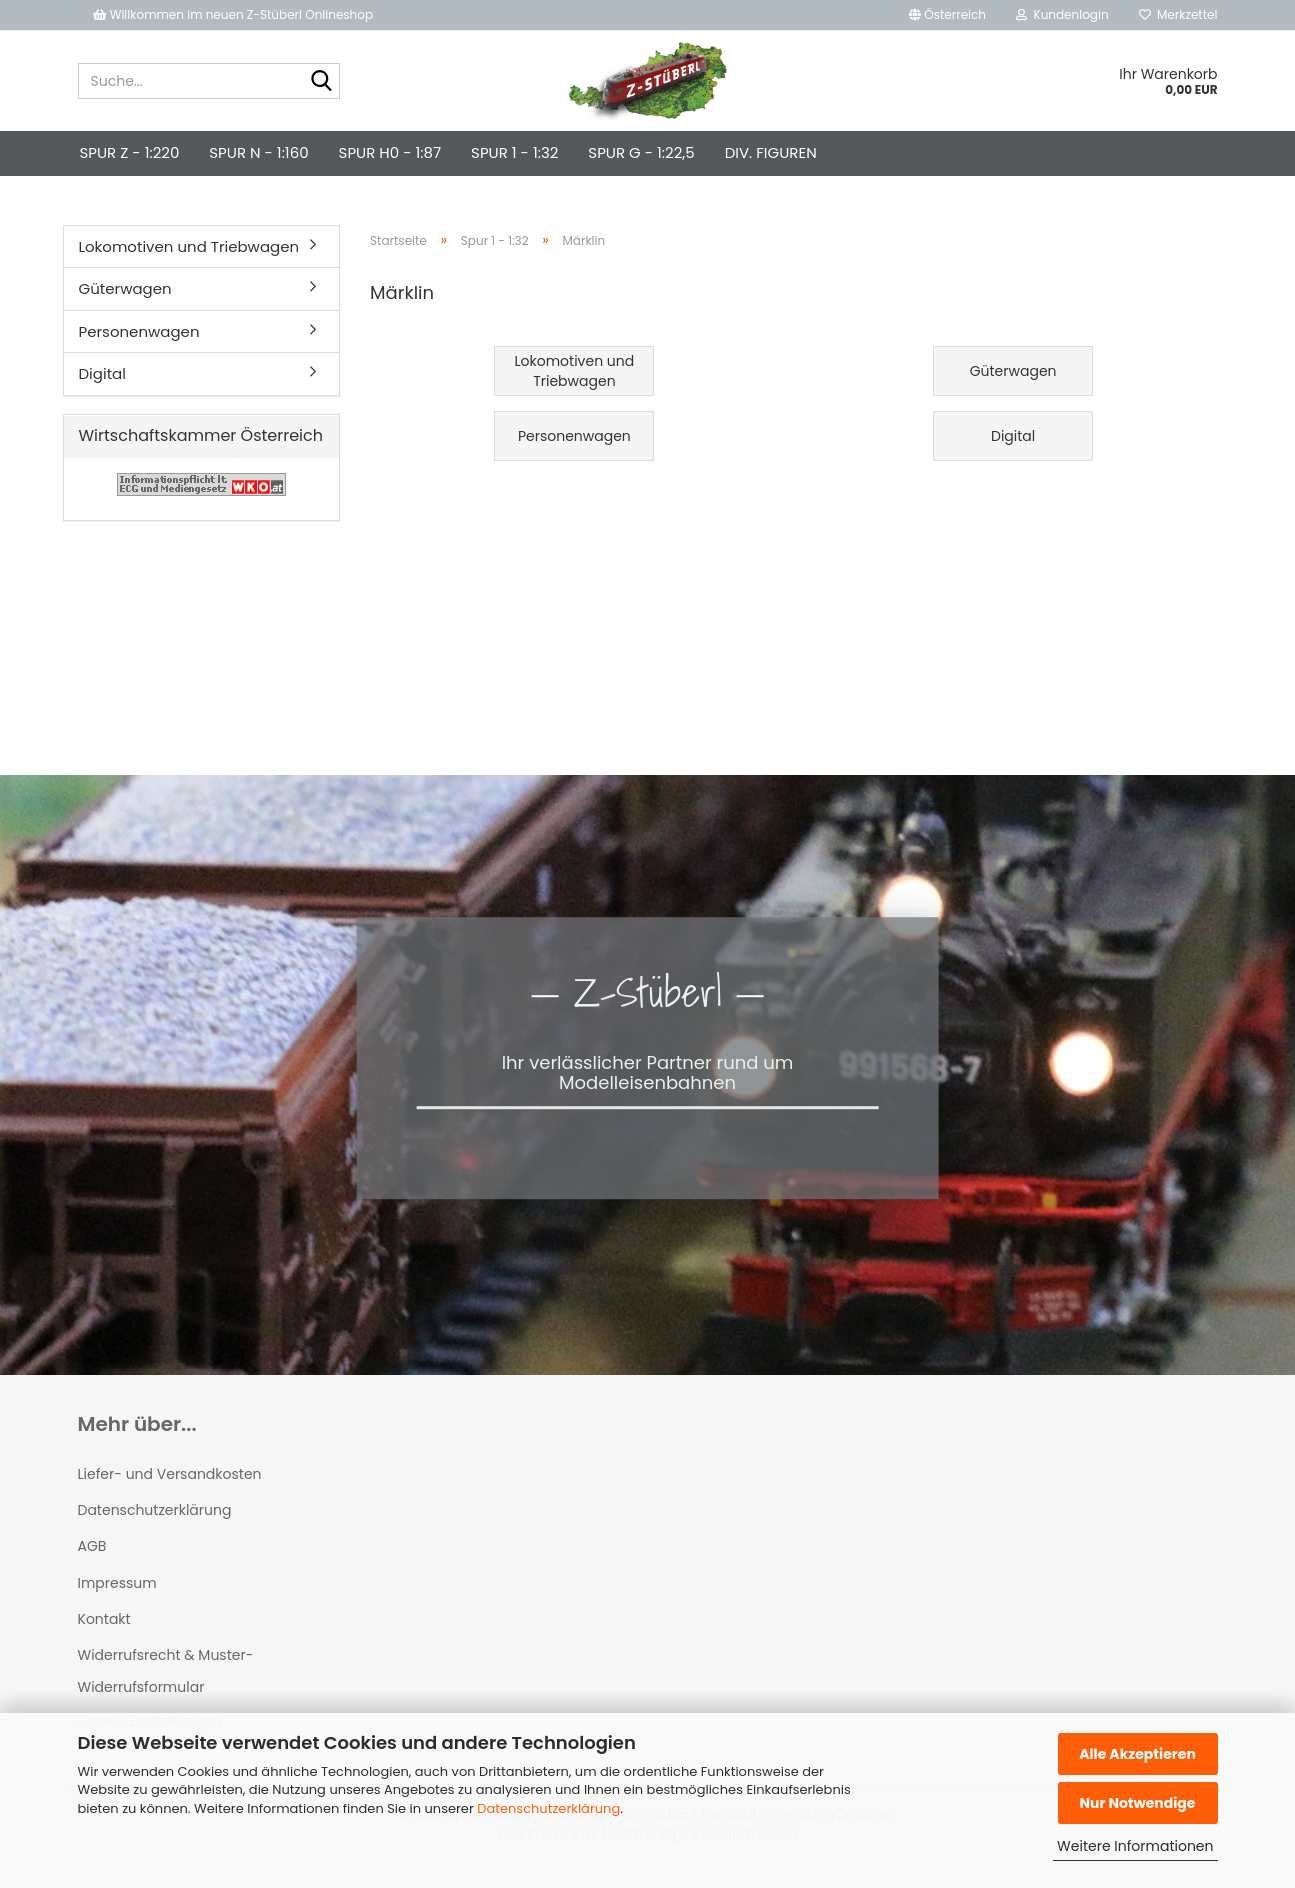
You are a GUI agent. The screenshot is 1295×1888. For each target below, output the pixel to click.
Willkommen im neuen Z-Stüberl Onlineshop (235, 14)
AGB (92, 1546)
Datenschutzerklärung (548, 1808)
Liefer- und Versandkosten (170, 1474)
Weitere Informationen (1135, 1846)
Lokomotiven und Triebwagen (189, 246)
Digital (102, 373)
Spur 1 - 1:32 (514, 152)
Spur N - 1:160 (258, 152)
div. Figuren (771, 152)
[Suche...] (321, 82)
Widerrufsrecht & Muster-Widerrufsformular (166, 1671)
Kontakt (104, 1619)
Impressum (117, 1583)
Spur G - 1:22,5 (641, 152)
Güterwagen (125, 288)
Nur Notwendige (1137, 1803)
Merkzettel (1178, 14)
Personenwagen (139, 331)
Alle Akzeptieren (1137, 1754)
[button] (947, 15)
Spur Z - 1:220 (130, 152)
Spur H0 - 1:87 (390, 152)
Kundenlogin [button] (1062, 14)
